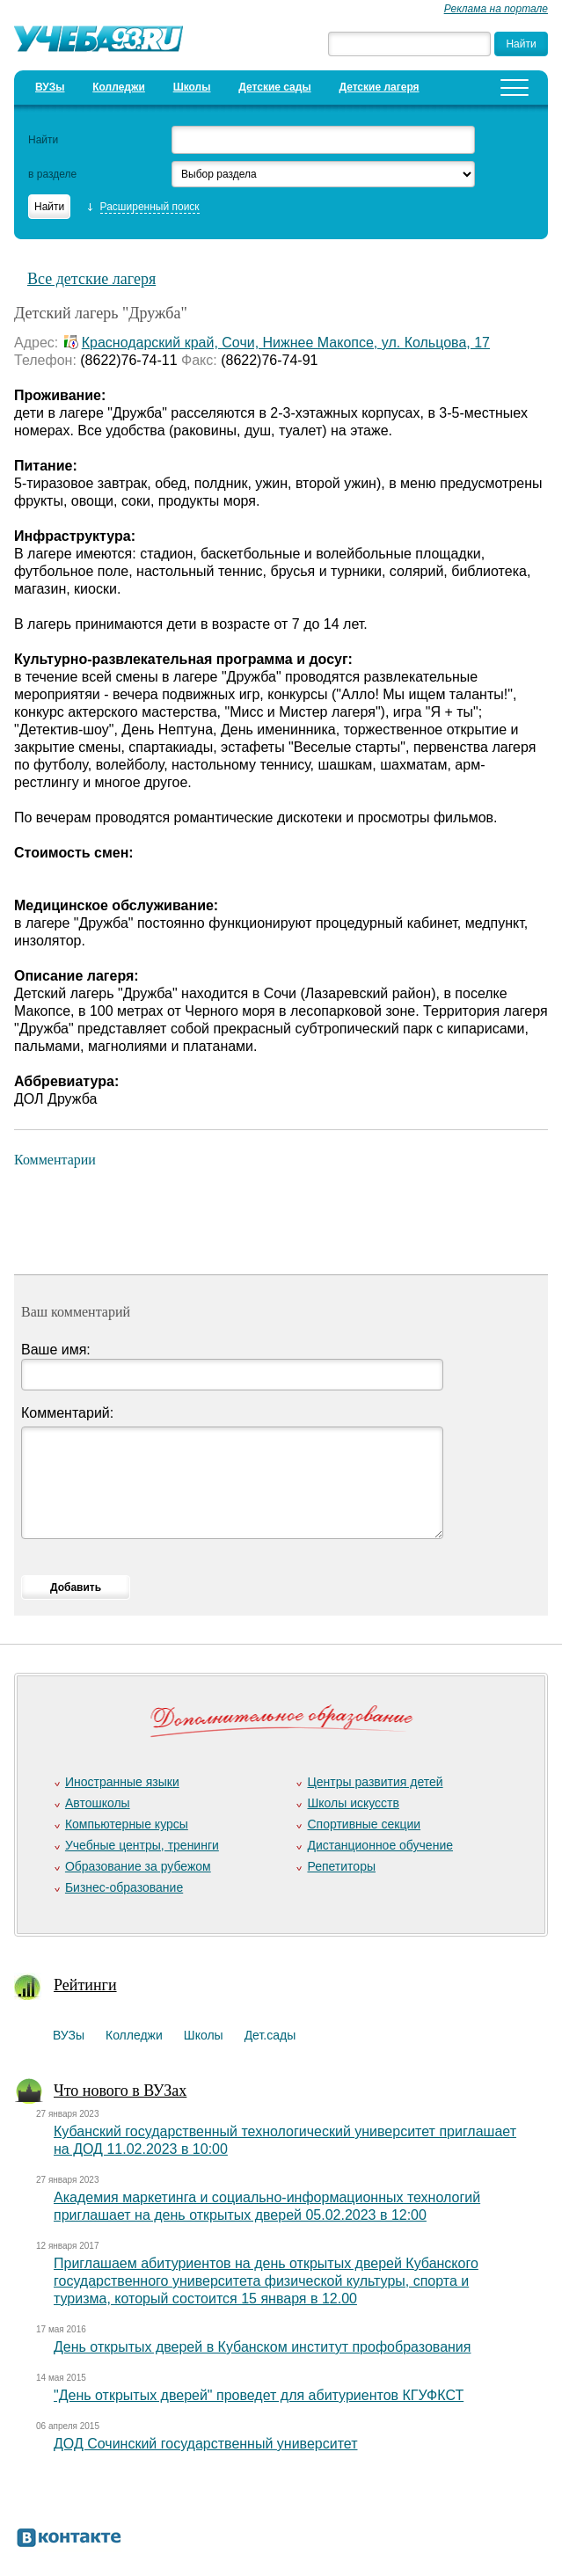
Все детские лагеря (91, 279)
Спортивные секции (363, 1824)
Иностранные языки (122, 1782)
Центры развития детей (374, 1782)
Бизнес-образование (124, 1887)
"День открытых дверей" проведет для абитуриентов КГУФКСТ (258, 2395)
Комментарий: (67, 1412)
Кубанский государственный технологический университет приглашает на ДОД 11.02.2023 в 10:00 (285, 2140)
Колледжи (118, 87)
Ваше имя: (56, 1349)
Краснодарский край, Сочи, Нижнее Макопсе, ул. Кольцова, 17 (286, 342)
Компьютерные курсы (126, 1824)
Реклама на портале (496, 9)
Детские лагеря (379, 87)
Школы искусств (353, 1803)
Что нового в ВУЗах (120, 2090)
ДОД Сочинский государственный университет (206, 2443)
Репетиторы (341, 1866)
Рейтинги (85, 1985)
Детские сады (274, 87)
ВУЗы (49, 87)
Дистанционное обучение (380, 1845)
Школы (192, 87)
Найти (43, 140)
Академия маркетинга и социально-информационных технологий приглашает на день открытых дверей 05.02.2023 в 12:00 (267, 2206)
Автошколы (97, 1803)
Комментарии (55, 1159)
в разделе (52, 174)
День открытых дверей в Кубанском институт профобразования (262, 2346)
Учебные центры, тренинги (142, 1845)
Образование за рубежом (138, 1866)
